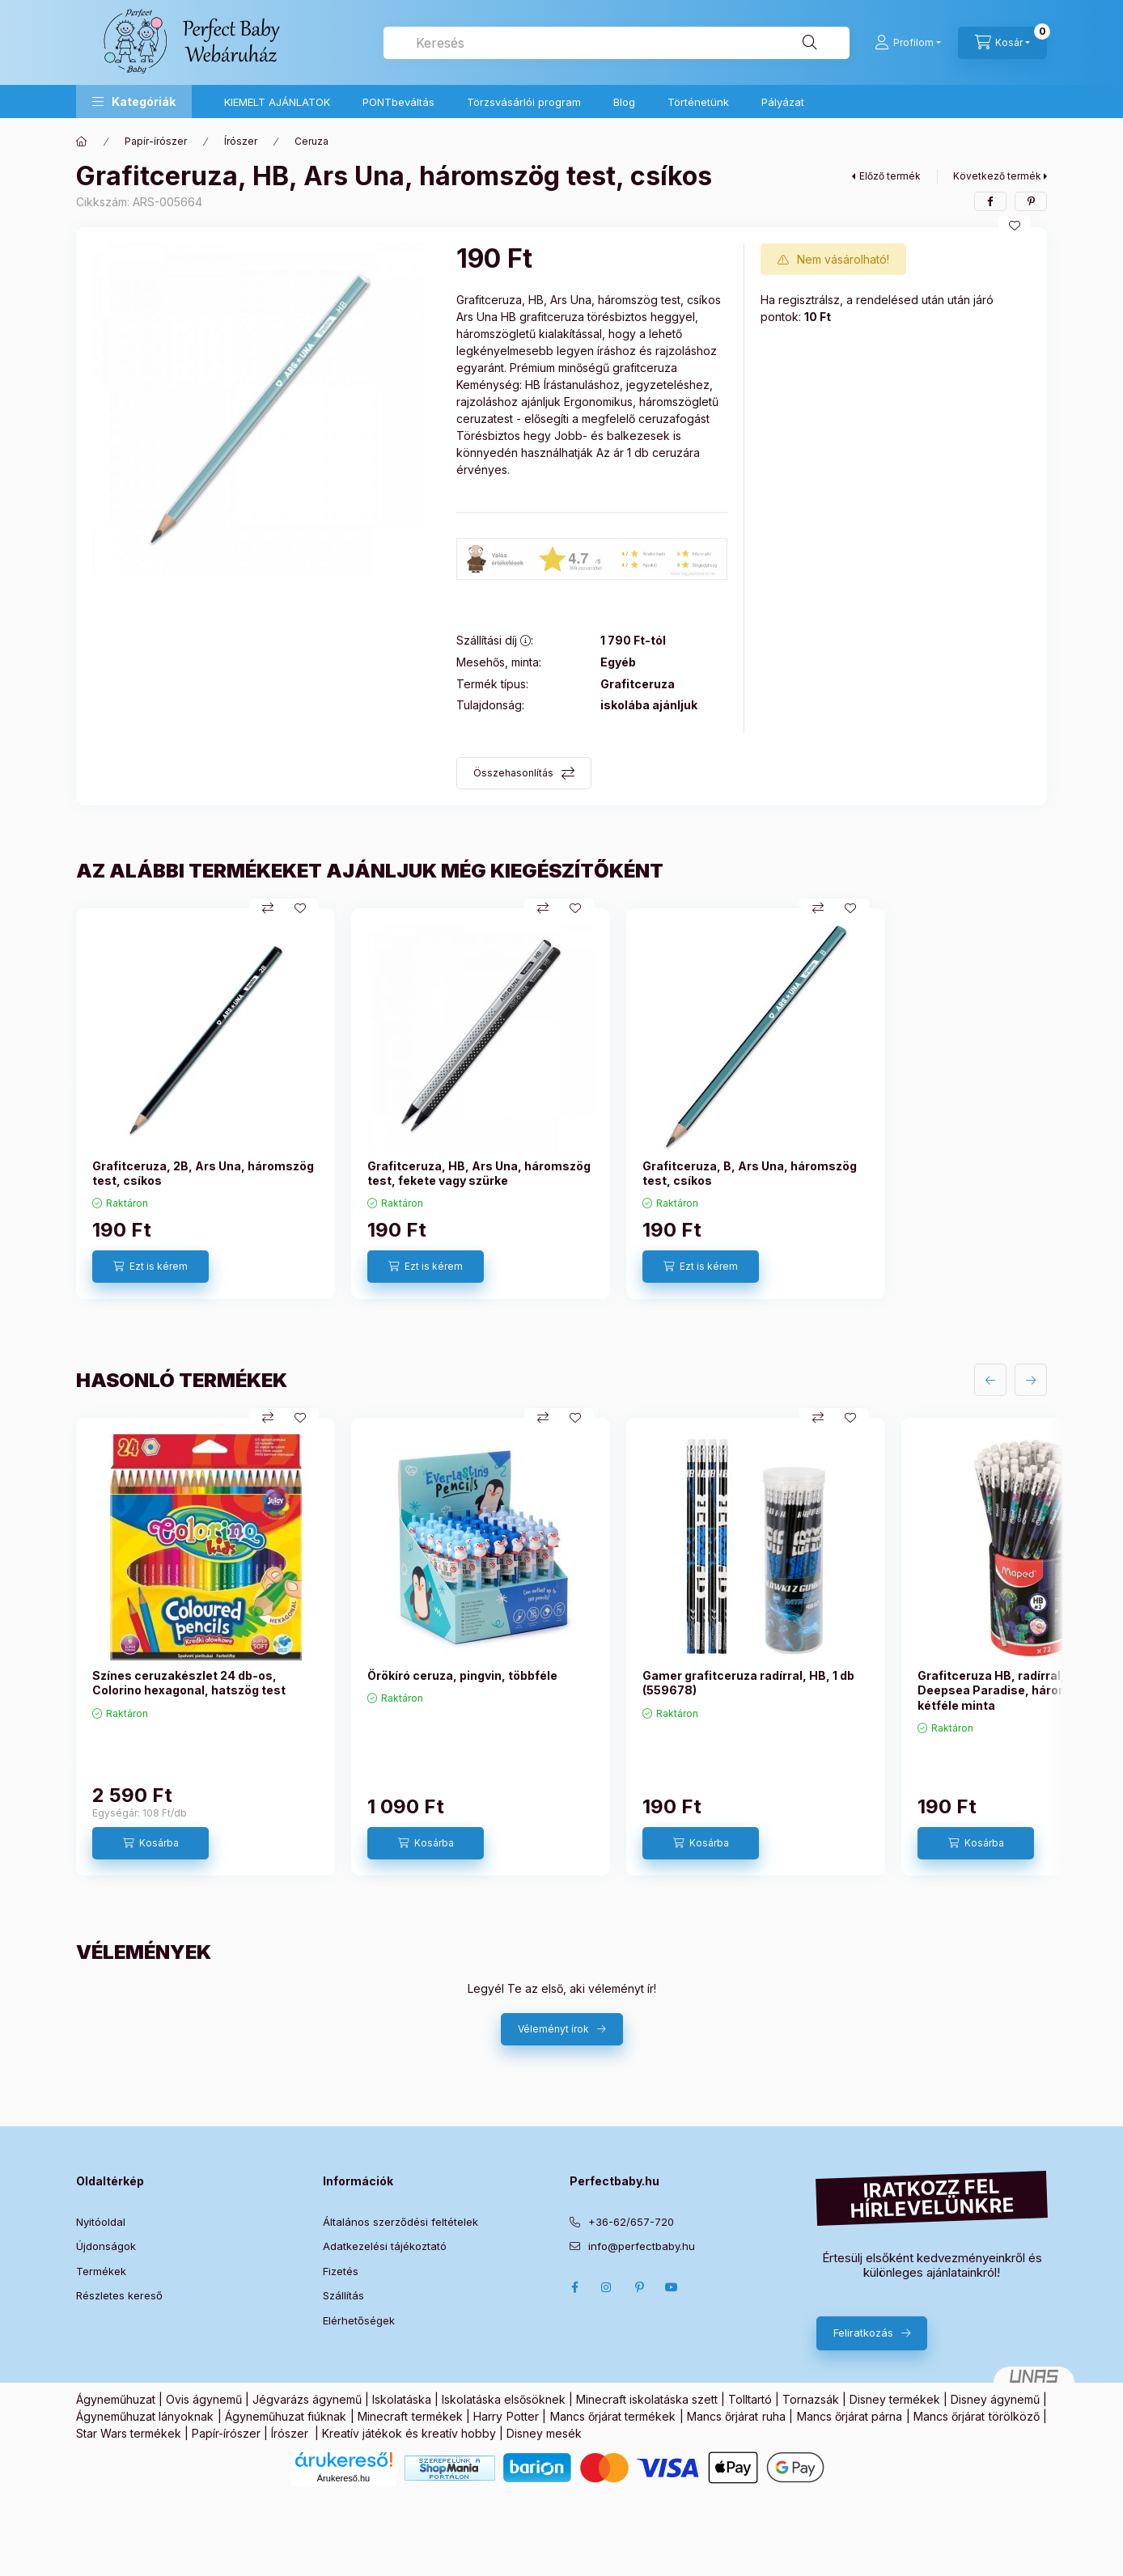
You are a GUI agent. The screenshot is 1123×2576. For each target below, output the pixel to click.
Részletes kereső (119, 2295)
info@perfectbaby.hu (641, 2246)
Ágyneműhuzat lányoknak (145, 2416)
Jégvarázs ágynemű (307, 2399)
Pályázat (782, 101)
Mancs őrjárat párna (850, 2416)
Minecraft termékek (410, 2416)
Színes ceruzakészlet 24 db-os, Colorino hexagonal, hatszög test (189, 1683)
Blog (624, 101)
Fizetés (340, 2271)
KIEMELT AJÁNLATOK (277, 101)
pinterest (639, 2287)
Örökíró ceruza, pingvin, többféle (462, 1675)
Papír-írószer (156, 141)
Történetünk (698, 101)
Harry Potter (505, 2416)
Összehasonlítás (513, 773)
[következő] (1031, 1380)
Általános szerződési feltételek (400, 2221)
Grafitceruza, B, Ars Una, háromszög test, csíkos (749, 1173)
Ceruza (311, 141)
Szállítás (343, 2295)
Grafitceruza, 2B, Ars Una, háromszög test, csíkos (203, 1173)
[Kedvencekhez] (1014, 225)
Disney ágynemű (995, 2399)
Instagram (607, 2287)
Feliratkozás (863, 2332)
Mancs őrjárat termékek (613, 2416)
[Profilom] (908, 43)
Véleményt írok (553, 2029)
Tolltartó (750, 2399)
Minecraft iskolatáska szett (647, 2399)
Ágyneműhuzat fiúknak (285, 2416)
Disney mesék (544, 2433)
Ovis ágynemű (204, 2399)
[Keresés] (809, 42)
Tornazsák (810, 2399)
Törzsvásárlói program (524, 101)
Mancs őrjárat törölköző (976, 2416)
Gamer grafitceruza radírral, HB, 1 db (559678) (748, 1683)
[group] (561, 1103)
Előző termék (890, 176)
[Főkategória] (81, 141)
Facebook (574, 2287)
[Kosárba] (150, 1843)
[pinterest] (1031, 201)
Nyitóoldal (100, 2221)
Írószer (240, 141)
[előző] (990, 1380)
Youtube (671, 2287)
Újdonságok (106, 2246)
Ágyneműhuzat (115, 2399)
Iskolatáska (401, 2399)
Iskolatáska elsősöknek (504, 2399)
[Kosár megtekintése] (1002, 43)
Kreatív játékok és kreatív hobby (409, 2433)
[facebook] (990, 201)
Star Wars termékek (128, 2433)
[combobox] (617, 43)
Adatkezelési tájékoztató (385, 2246)
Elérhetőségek (359, 2320)
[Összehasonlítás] (268, 908)
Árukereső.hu (343, 2478)
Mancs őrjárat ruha (736, 2416)
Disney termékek (895, 2399)
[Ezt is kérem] (150, 1266)
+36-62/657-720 (631, 2221)
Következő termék (997, 176)
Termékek (101, 2271)
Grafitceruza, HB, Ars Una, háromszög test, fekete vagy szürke (479, 1173)
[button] (134, 101)
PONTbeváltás (398, 101)
